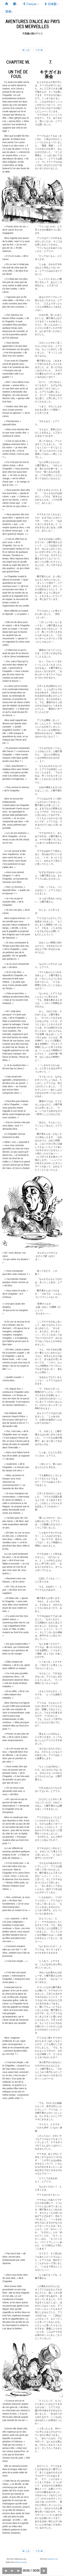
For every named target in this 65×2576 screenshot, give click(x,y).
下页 (39, 50)
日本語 (51, 3)
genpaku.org (53, 2559)
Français (31, 3)
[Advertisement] (32, 39)
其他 (9, 11)
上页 (26, 50)
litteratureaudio (21, 2562)
